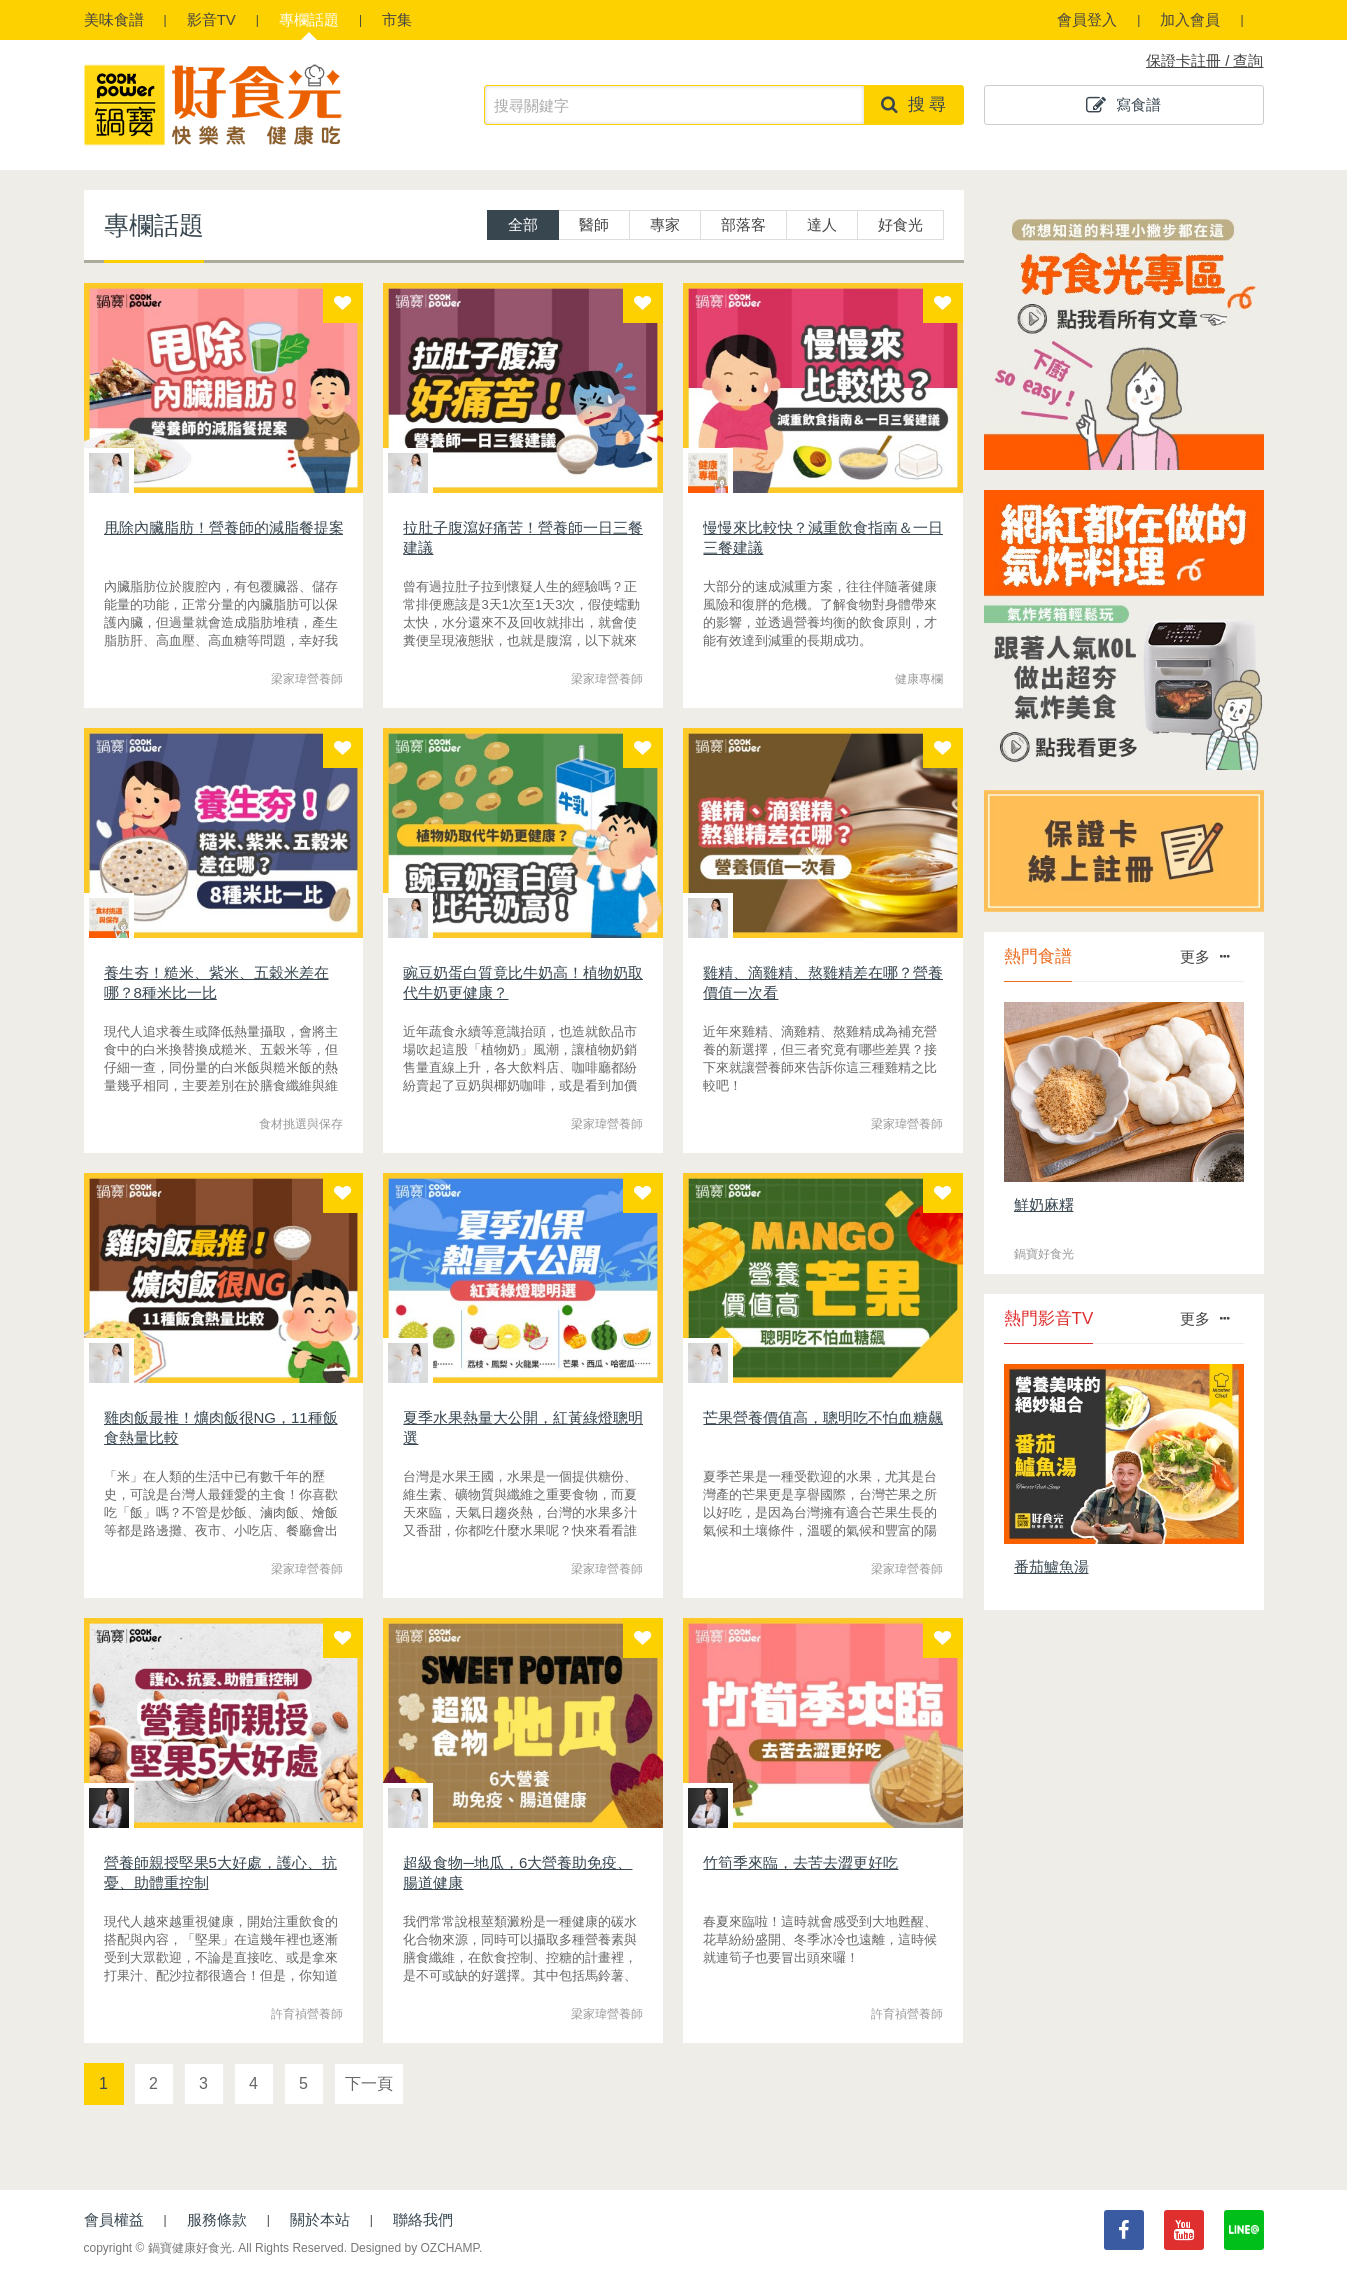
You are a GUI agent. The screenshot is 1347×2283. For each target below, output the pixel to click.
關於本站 (320, 2219)
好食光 (900, 224)
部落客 (743, 224)
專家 (665, 224)
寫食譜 (1123, 105)
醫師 (594, 224)
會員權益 (114, 2219)
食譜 (114, 19)
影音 (211, 19)
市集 (397, 19)
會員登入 (1087, 19)
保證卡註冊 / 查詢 (1205, 60)
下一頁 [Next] (369, 2083)
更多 (1204, 956)
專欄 (309, 19)
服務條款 (217, 2219)
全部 (523, 224)
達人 (822, 224)
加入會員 (1190, 19)
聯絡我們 (423, 2219)
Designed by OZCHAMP (414, 2248)
